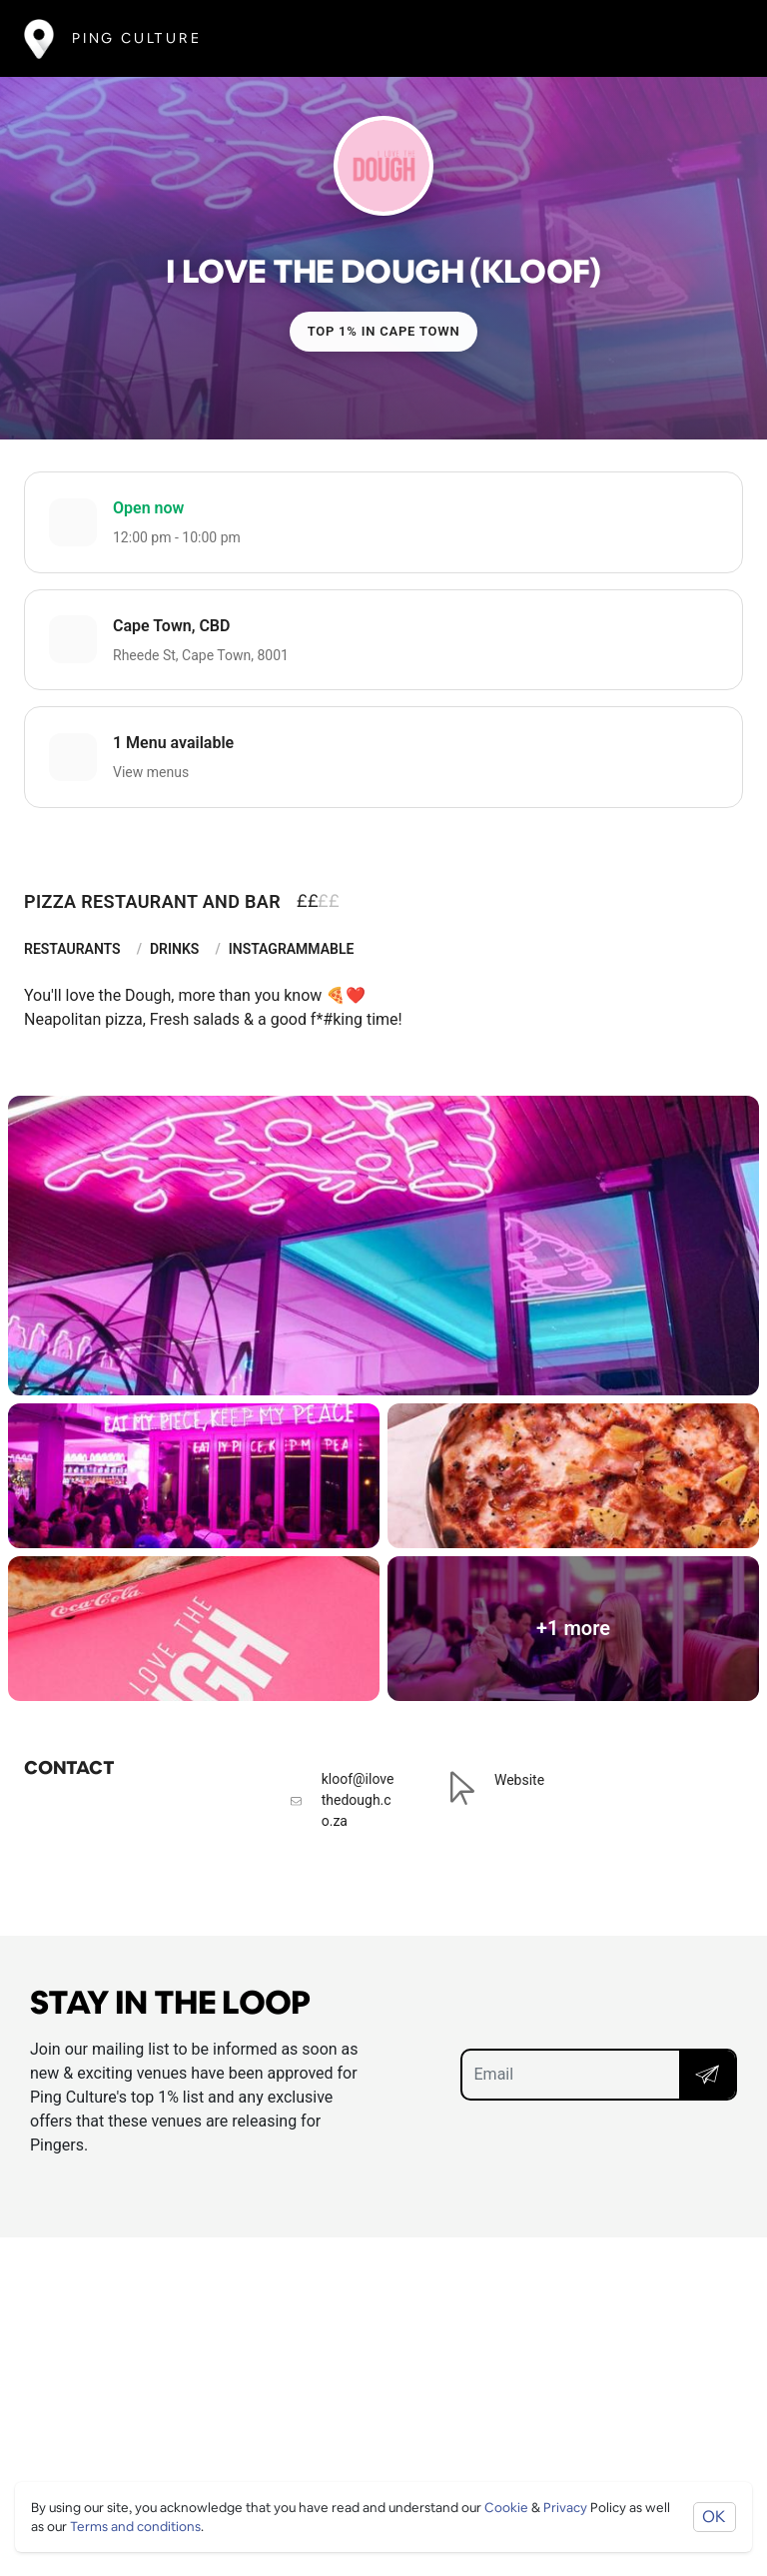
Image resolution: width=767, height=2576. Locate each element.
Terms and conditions (135, 2526)
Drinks (174, 949)
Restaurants (72, 949)
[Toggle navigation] (713, 38)
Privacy (565, 2507)
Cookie (506, 2507)
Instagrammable (292, 949)
